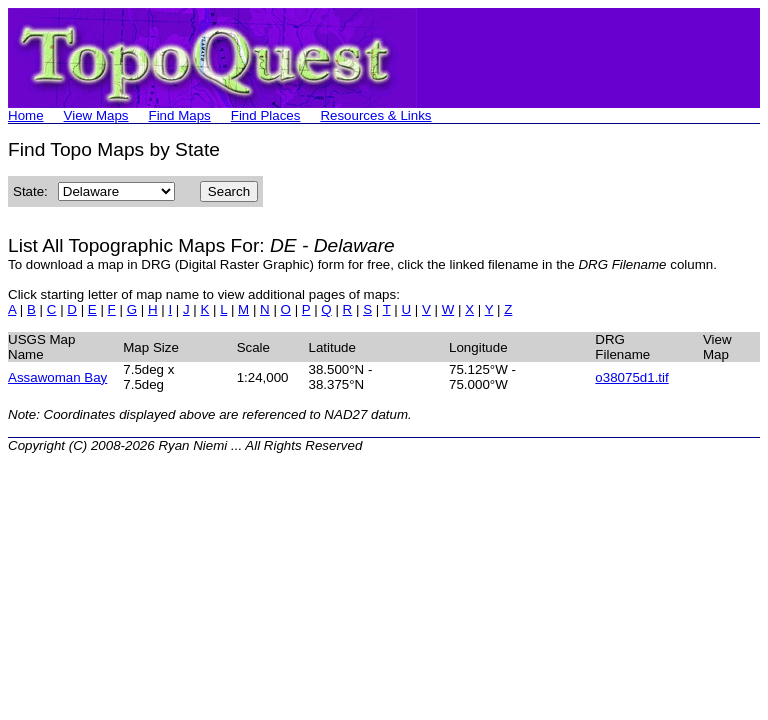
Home (26, 115)
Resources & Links (375, 115)
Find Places (266, 115)
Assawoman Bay (57, 377)
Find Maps (180, 115)
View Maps (96, 115)
